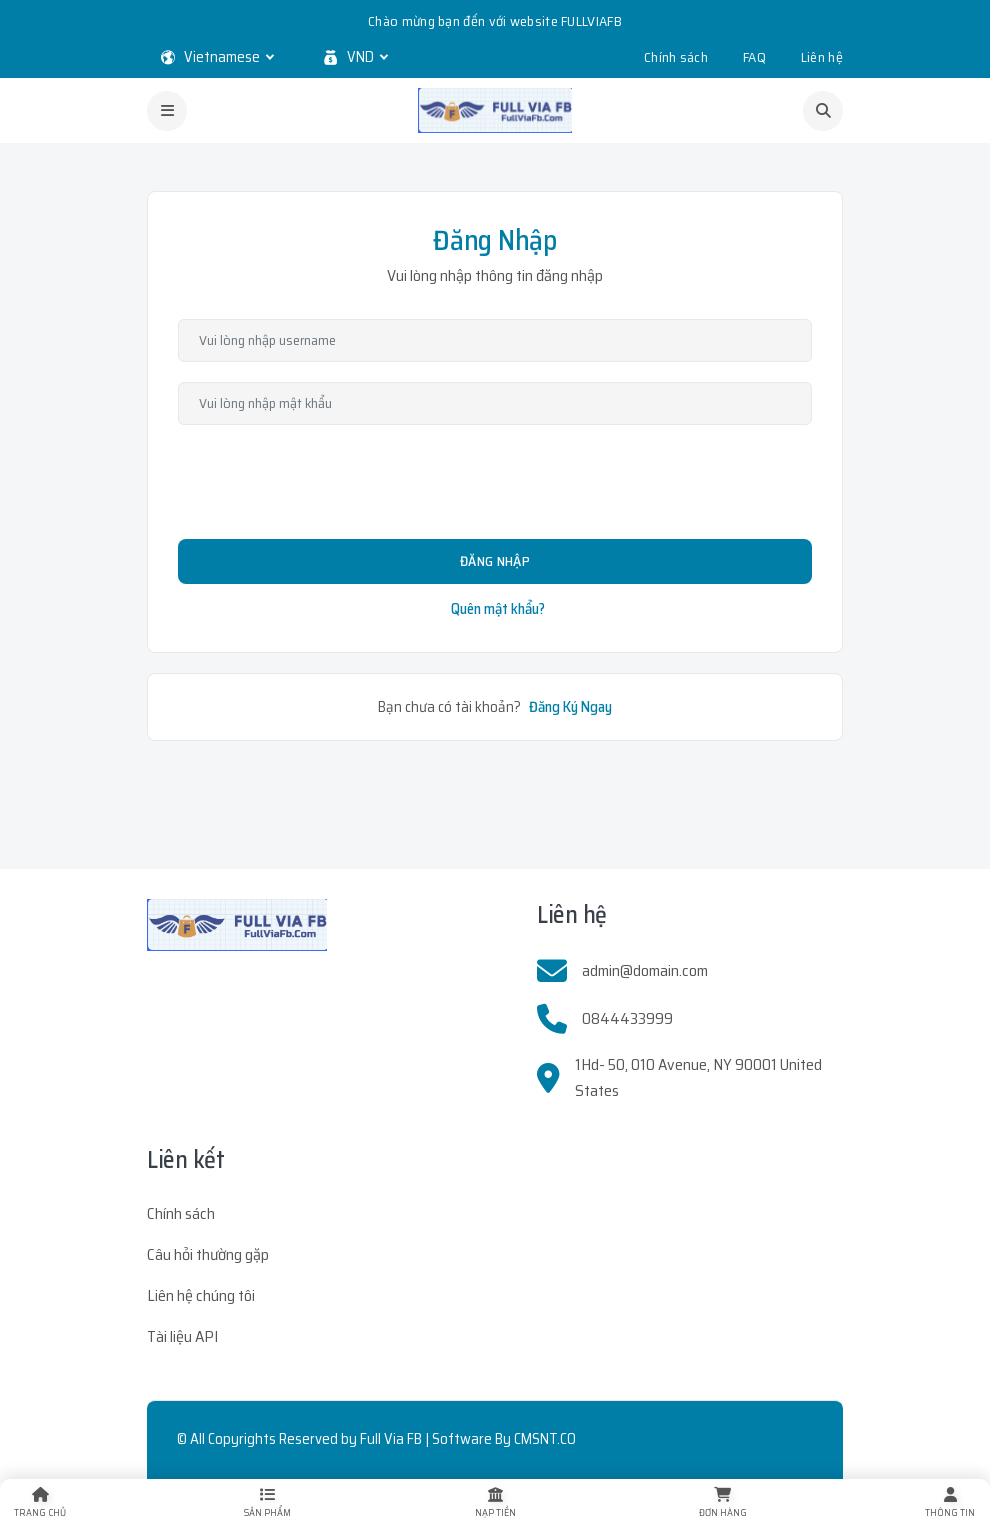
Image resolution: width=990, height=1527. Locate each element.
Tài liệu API (182, 1336)
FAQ (754, 57)
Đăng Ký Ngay (570, 707)
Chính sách (676, 57)
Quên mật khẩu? (498, 609)
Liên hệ (822, 57)
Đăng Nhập (495, 561)
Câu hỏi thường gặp (208, 1254)
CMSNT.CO (545, 1439)
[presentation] (495, 484)
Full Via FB (391, 1439)
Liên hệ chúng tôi (201, 1295)
